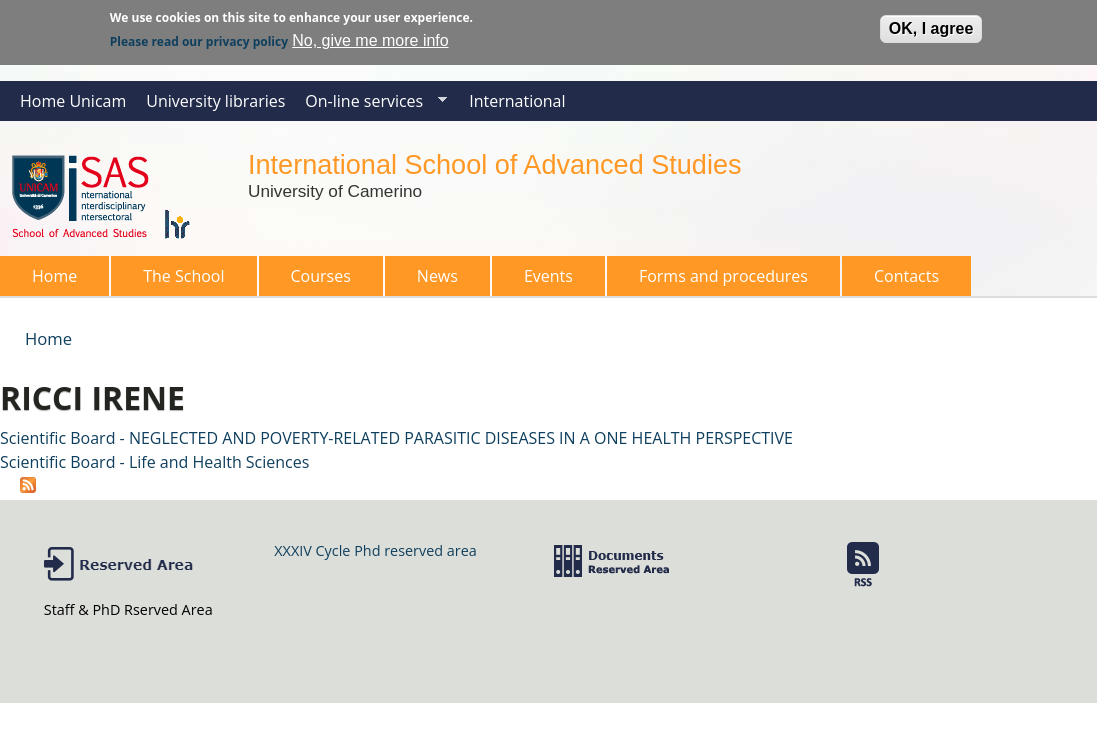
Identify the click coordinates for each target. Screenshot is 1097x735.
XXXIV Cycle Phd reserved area (375, 550)
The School (177, 280)
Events (548, 276)
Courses (315, 280)
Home (54, 276)
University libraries (215, 101)
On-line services (371, 105)
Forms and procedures (717, 280)
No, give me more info (370, 37)
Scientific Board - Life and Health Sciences (154, 462)
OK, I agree (931, 25)
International (517, 101)
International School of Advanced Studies (494, 164)
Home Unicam (73, 101)
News (437, 276)
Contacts (906, 276)
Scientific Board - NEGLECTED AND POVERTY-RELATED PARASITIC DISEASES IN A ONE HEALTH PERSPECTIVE (396, 438)
